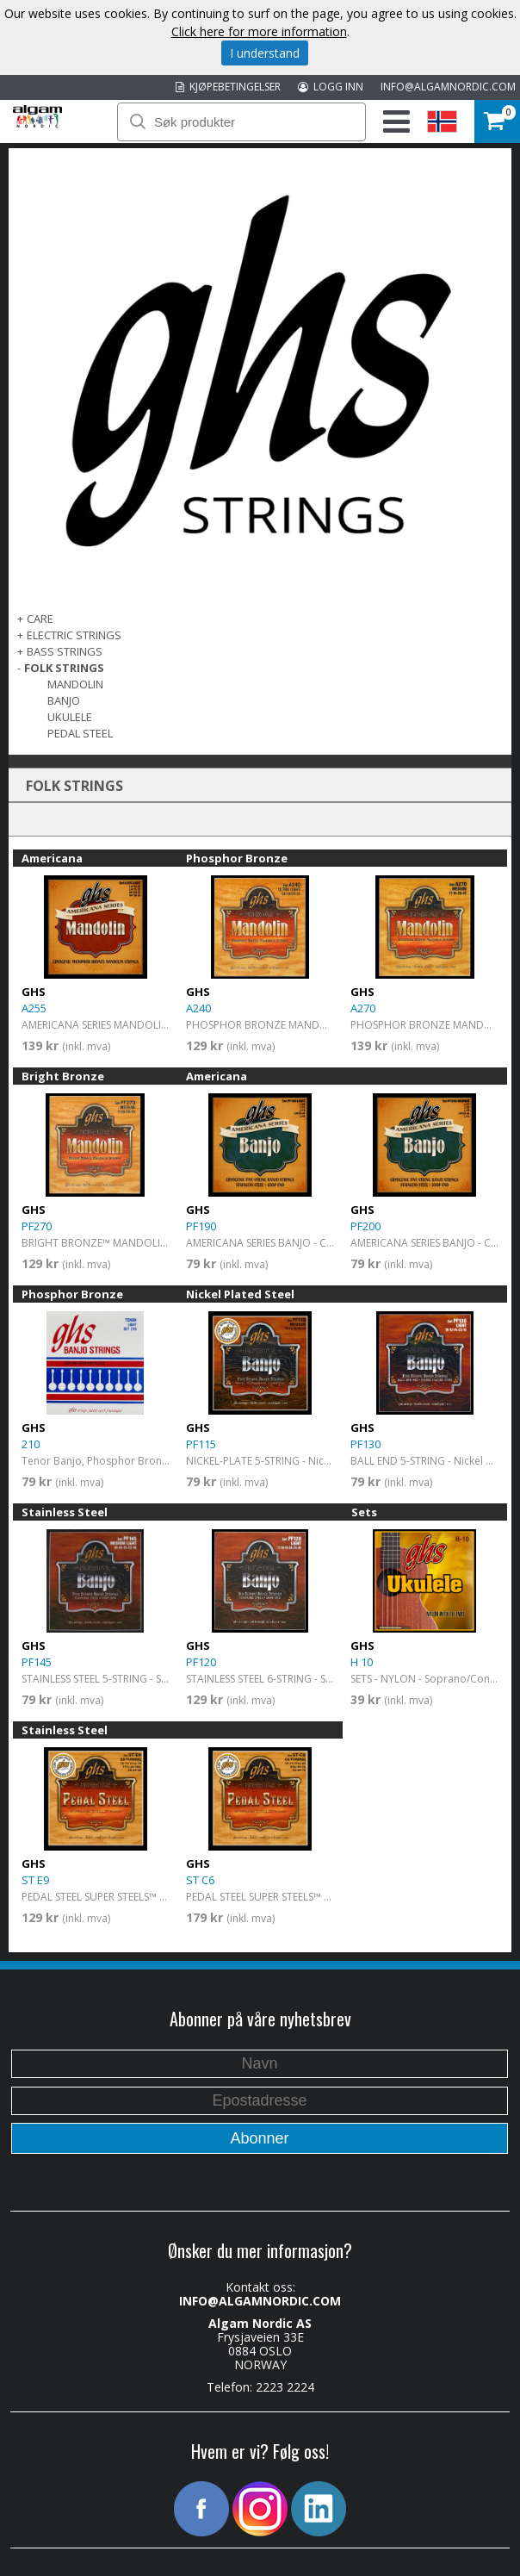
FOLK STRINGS (64, 667)
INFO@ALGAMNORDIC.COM (448, 86)
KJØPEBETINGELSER (228, 86)
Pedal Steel (80, 733)
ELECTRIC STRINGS (74, 635)
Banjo (63, 700)
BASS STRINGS (64, 651)
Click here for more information (259, 31)
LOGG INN (330, 86)
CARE (40, 618)
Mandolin (75, 684)
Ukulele (69, 717)
